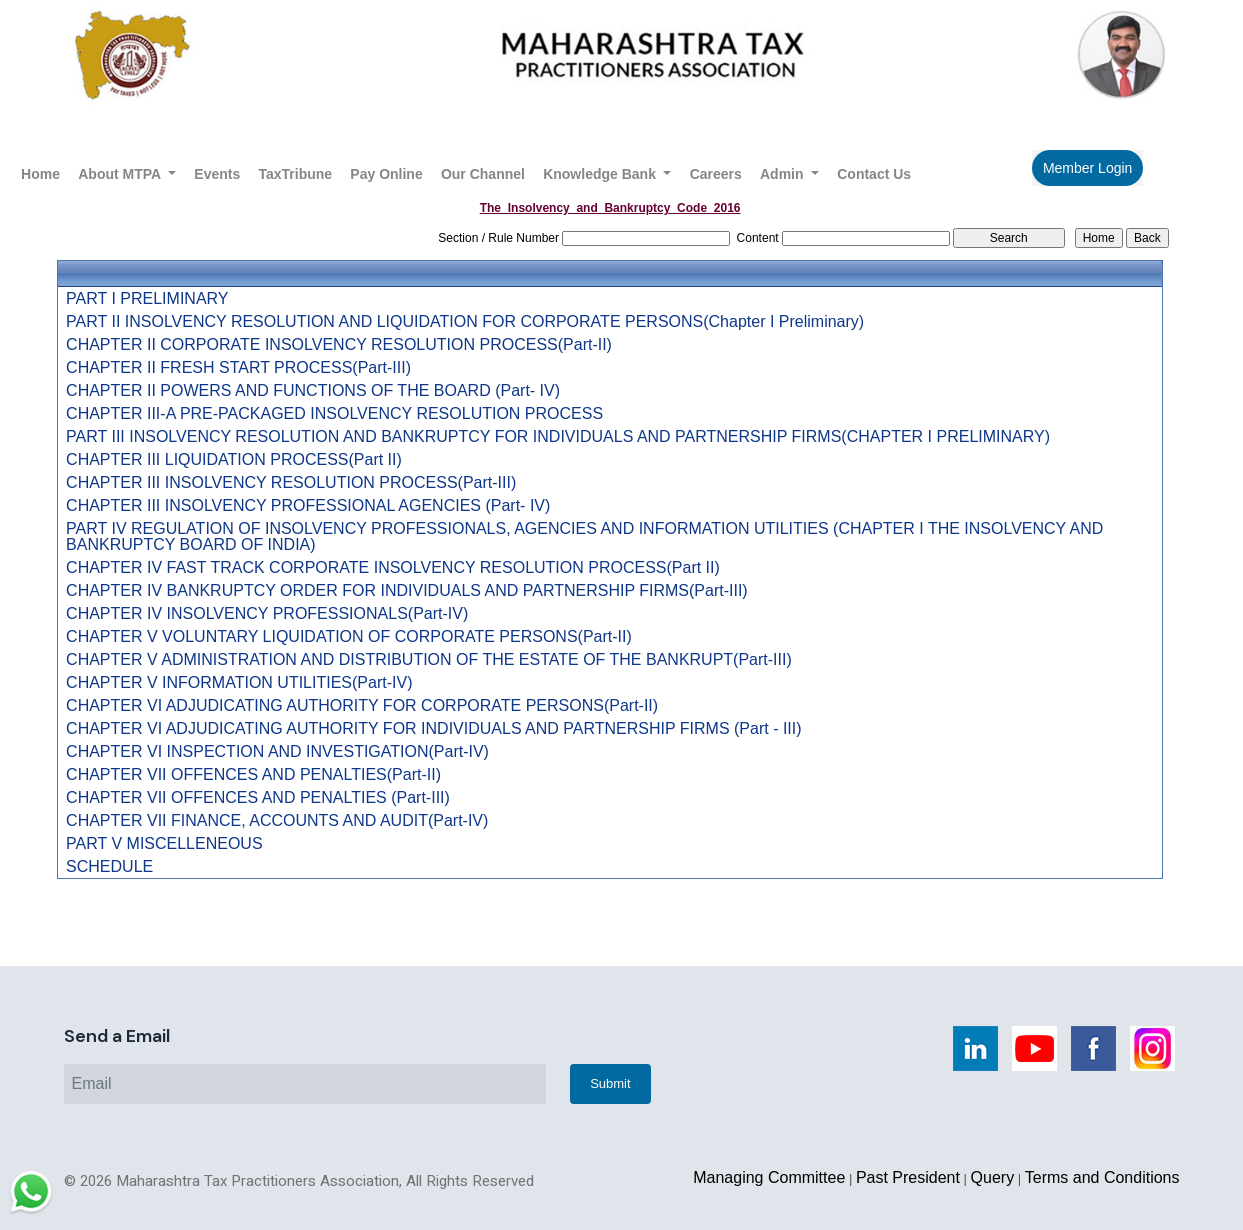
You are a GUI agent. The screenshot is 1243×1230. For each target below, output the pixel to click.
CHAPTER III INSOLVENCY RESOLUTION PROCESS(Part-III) (291, 483)
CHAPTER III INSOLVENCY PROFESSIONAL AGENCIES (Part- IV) (308, 506)
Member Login (1088, 168)
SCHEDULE (109, 867)
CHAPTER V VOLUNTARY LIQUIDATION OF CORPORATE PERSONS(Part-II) (349, 637)
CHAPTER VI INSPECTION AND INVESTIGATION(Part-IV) (277, 752)
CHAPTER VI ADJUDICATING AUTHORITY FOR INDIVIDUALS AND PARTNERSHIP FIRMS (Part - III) (434, 729)
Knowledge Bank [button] (601, 174)
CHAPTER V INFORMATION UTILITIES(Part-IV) (239, 683)
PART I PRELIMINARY (147, 299)
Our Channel (483, 174)
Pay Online (386, 174)
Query (993, 1177)
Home (40, 174)
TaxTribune (295, 174)
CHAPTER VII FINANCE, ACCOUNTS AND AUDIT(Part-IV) (277, 821)
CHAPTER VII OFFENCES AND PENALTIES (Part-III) (258, 798)
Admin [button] (783, 174)
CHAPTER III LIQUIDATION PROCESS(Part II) (234, 460)
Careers (716, 174)
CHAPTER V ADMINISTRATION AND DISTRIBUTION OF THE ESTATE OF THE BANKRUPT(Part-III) (429, 660)
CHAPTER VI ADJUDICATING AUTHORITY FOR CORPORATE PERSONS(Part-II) (362, 706)
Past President (908, 1177)
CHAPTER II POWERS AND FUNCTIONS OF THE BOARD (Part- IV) (313, 391)
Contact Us (874, 174)
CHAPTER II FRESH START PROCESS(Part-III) (238, 368)
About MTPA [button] (121, 174)
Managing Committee (769, 1177)
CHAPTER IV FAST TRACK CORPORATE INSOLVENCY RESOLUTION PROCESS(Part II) (393, 568)
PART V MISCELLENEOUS (164, 844)
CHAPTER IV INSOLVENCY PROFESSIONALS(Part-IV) (267, 614)
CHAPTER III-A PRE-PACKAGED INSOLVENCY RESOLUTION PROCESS (334, 414)
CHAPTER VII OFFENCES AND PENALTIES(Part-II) (253, 775)
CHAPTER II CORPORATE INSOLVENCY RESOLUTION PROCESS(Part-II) (339, 345)
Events (217, 174)
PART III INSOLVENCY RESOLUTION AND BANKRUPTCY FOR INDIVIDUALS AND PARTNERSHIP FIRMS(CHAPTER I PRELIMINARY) (558, 437)
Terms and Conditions (1102, 1177)
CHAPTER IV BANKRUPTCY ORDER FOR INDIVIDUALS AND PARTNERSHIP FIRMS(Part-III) (407, 591)
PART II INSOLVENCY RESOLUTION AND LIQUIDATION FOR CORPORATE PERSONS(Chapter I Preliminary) (465, 322)
